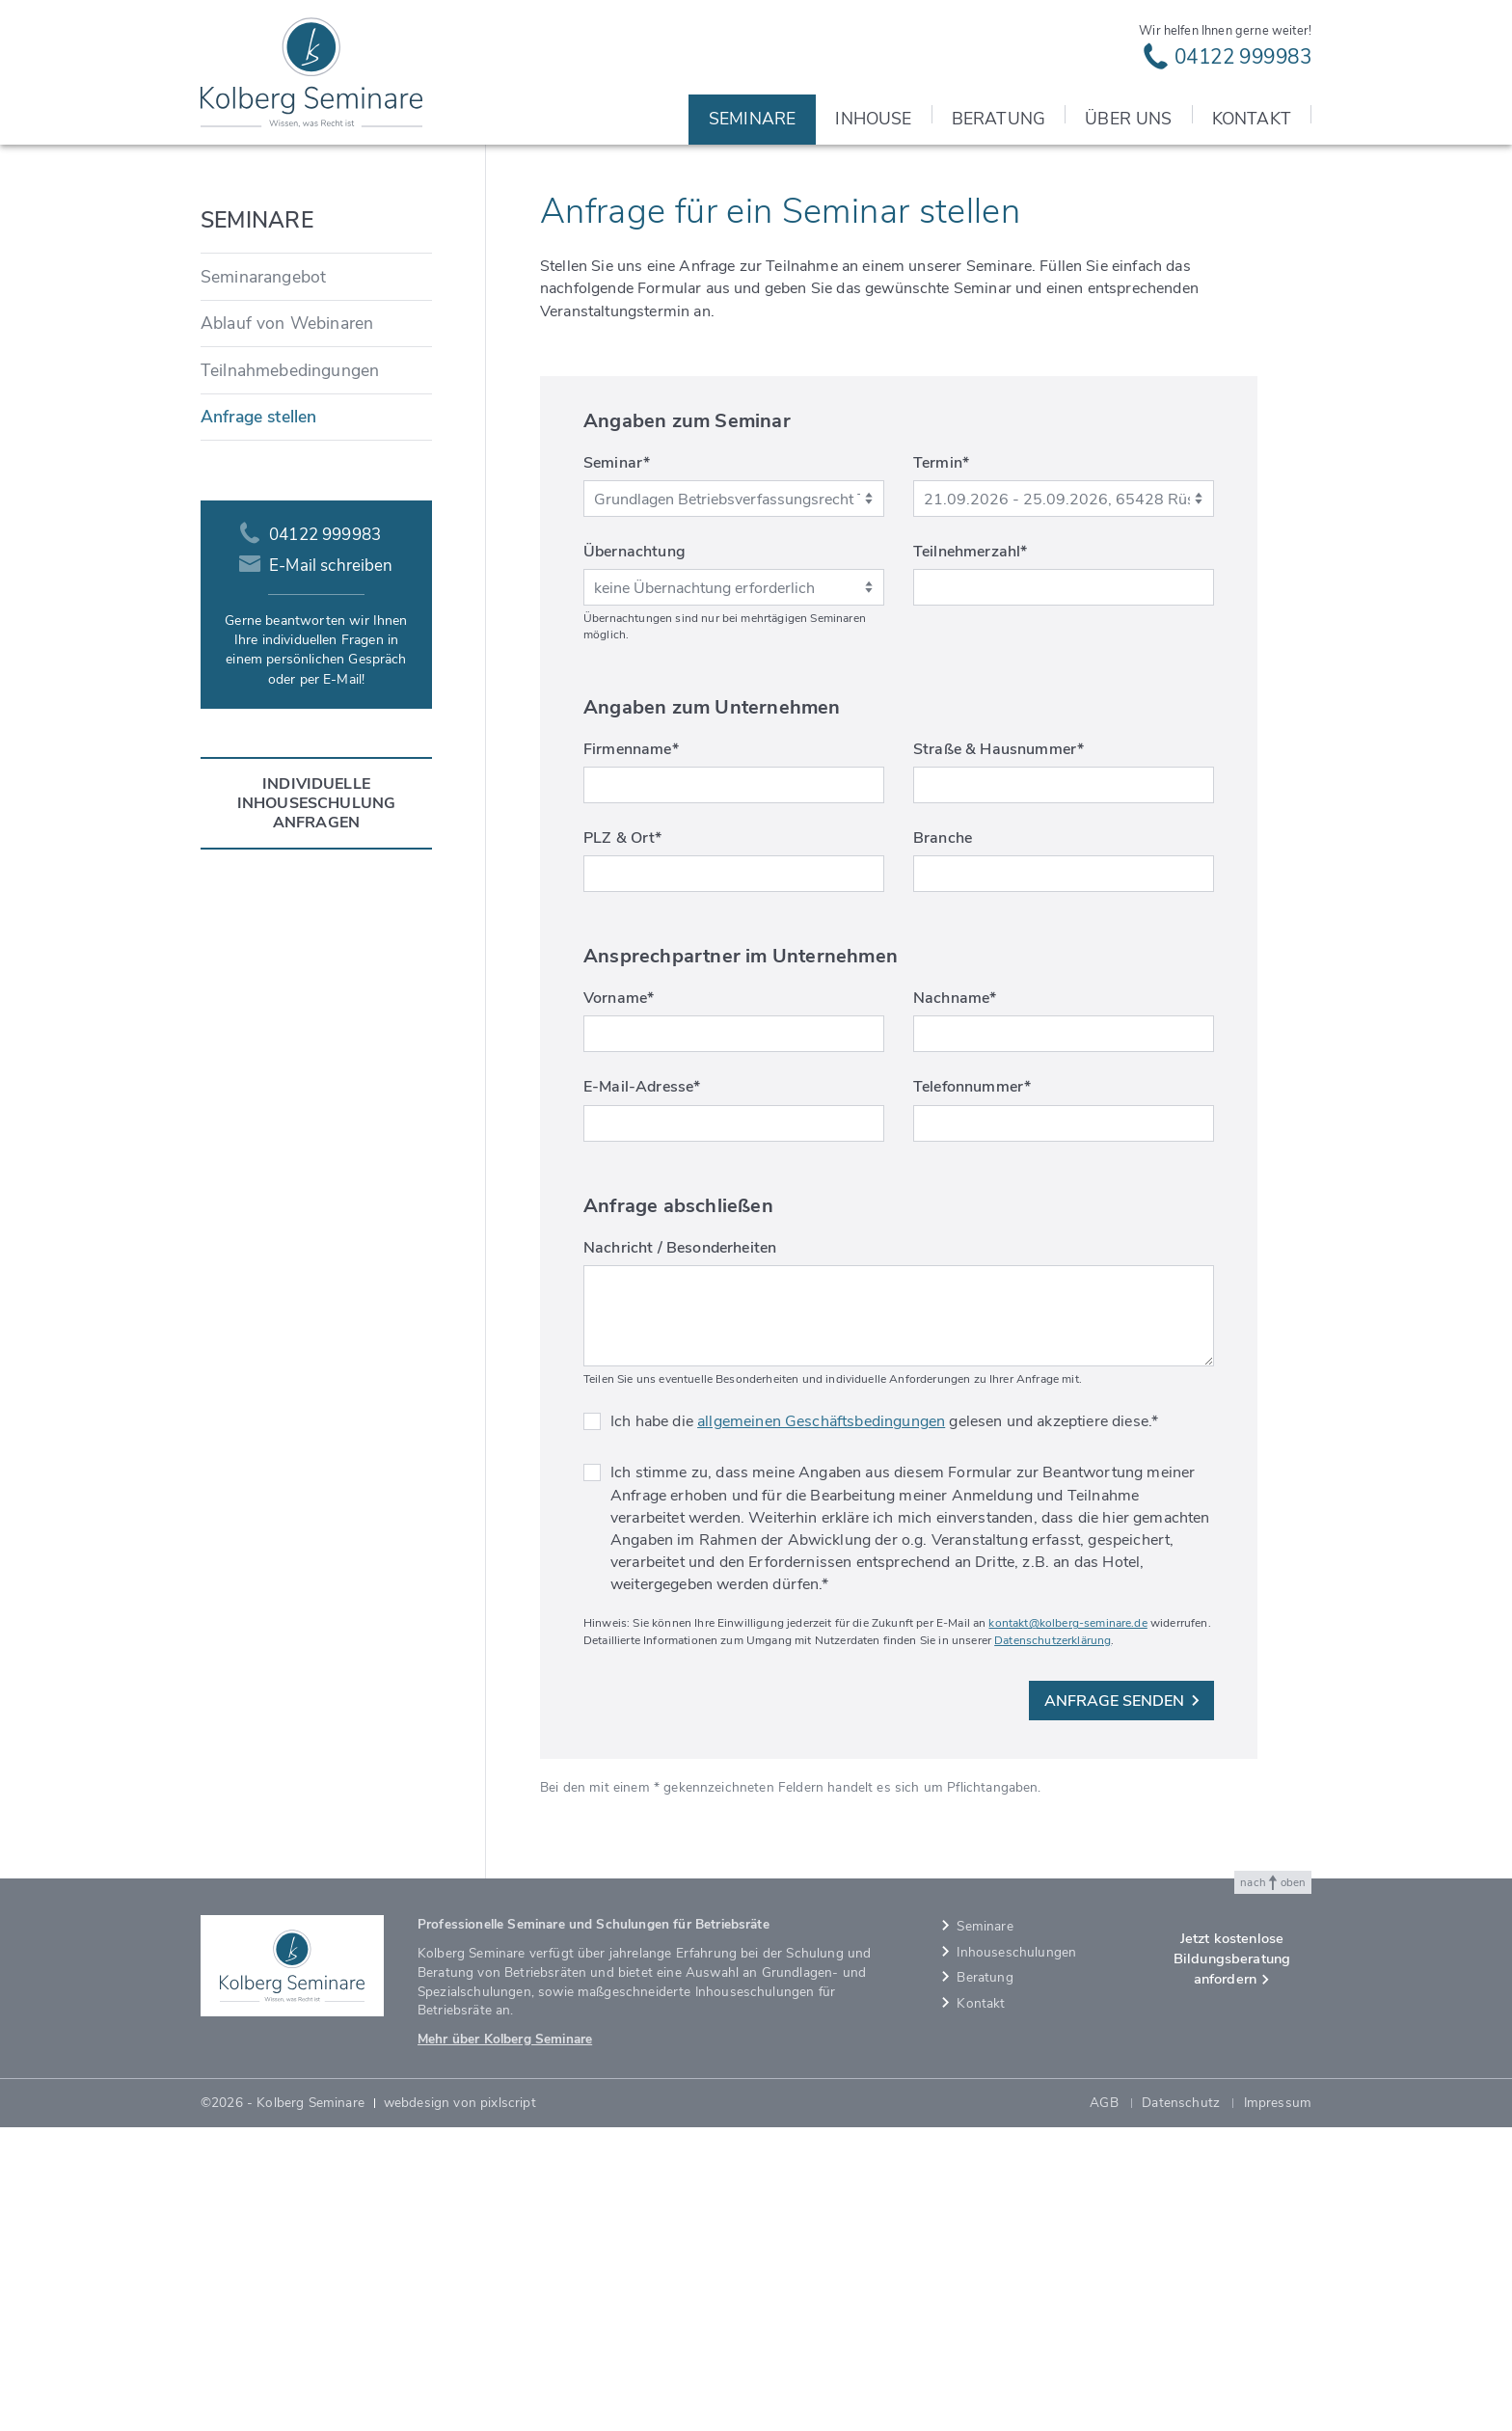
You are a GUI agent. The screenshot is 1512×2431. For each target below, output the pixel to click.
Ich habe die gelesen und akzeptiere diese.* (884, 1725)
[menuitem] (316, 580)
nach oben (1273, 2186)
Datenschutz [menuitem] (1181, 2406)
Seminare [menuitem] (752, 118)
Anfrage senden (1122, 2004)
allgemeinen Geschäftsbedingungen (821, 1725)
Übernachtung (634, 855)
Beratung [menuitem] (998, 118)
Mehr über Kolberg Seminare (505, 2343)
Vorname (618, 1301)
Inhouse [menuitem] (873, 118)
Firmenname (631, 1053)
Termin (941, 766)
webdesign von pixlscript (460, 2406)
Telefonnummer (972, 1390)
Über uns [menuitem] (1128, 118)
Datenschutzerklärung (1052, 1944)
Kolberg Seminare (1094, 436)
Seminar (616, 766)
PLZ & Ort (622, 1141)
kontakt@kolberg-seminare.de (1067, 1926)
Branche (942, 1141)
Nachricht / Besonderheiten (679, 1551)
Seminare (1179, 436)
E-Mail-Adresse (641, 1390)
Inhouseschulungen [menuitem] (1016, 2256)
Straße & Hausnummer (998, 1053)
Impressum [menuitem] (1277, 2406)
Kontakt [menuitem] (1251, 118)
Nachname (954, 1301)
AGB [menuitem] (1104, 2406)
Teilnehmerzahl (970, 855)
